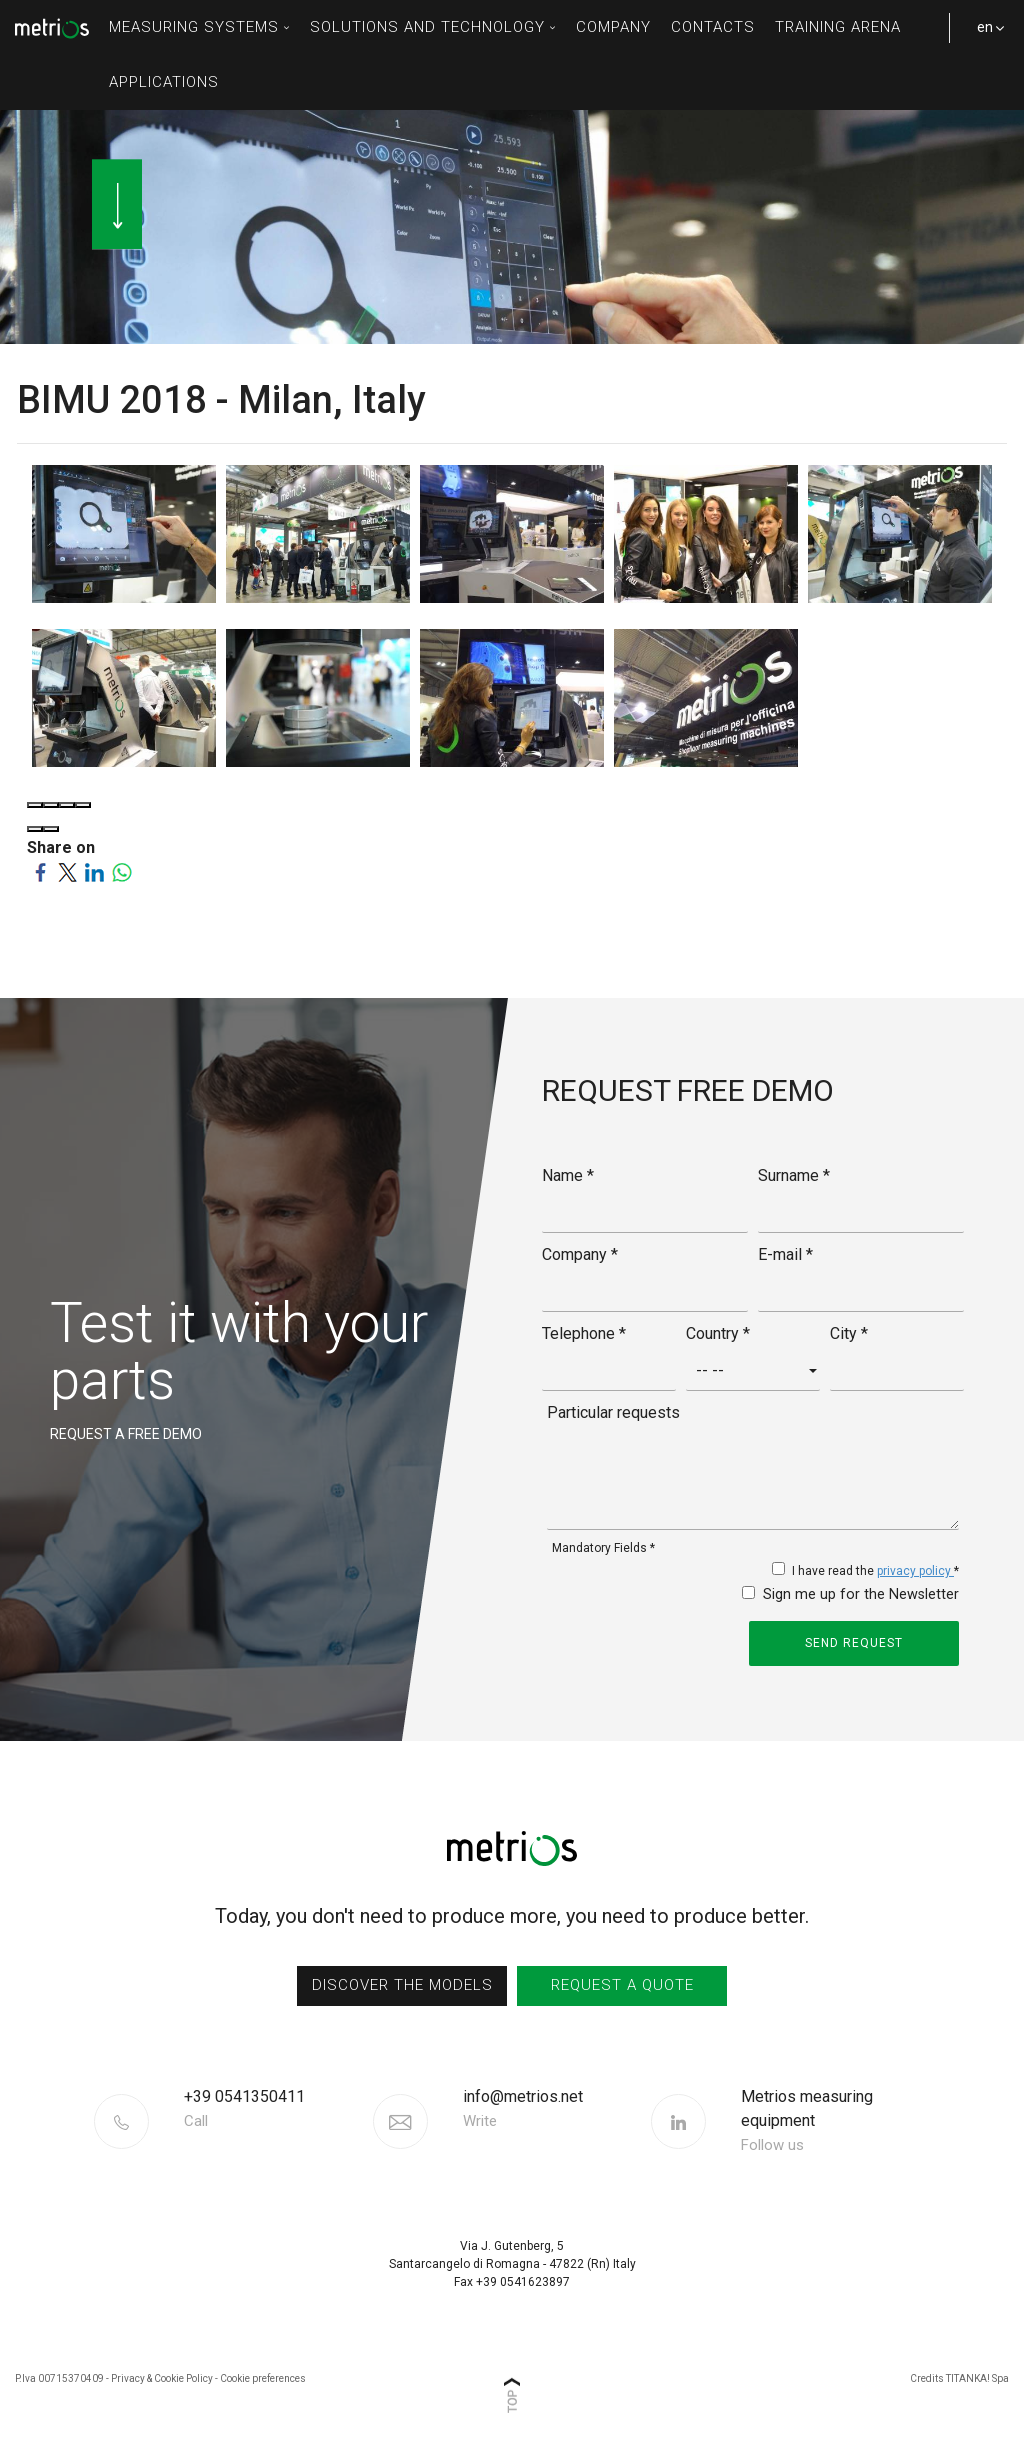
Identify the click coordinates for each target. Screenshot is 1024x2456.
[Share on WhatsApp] (121, 871)
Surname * (794, 1175)
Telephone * (584, 1333)
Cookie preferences (263, 2378)
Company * (580, 1254)
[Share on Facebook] (40, 871)
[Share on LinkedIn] (94, 871)
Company (613, 27)
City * (849, 1333)
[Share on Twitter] (67, 871)
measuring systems (199, 27)
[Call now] (276, 2109)
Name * (568, 1175)
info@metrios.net (523, 2110)
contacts (713, 27)
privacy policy (915, 1571)
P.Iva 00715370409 (59, 2378)
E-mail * (785, 1254)
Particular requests (613, 1412)
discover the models (402, 1985)
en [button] (984, 37)
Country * (718, 1333)
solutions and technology (433, 27)
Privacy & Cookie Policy (162, 2378)
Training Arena (838, 27)
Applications (164, 82)
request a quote (622, 1985)
